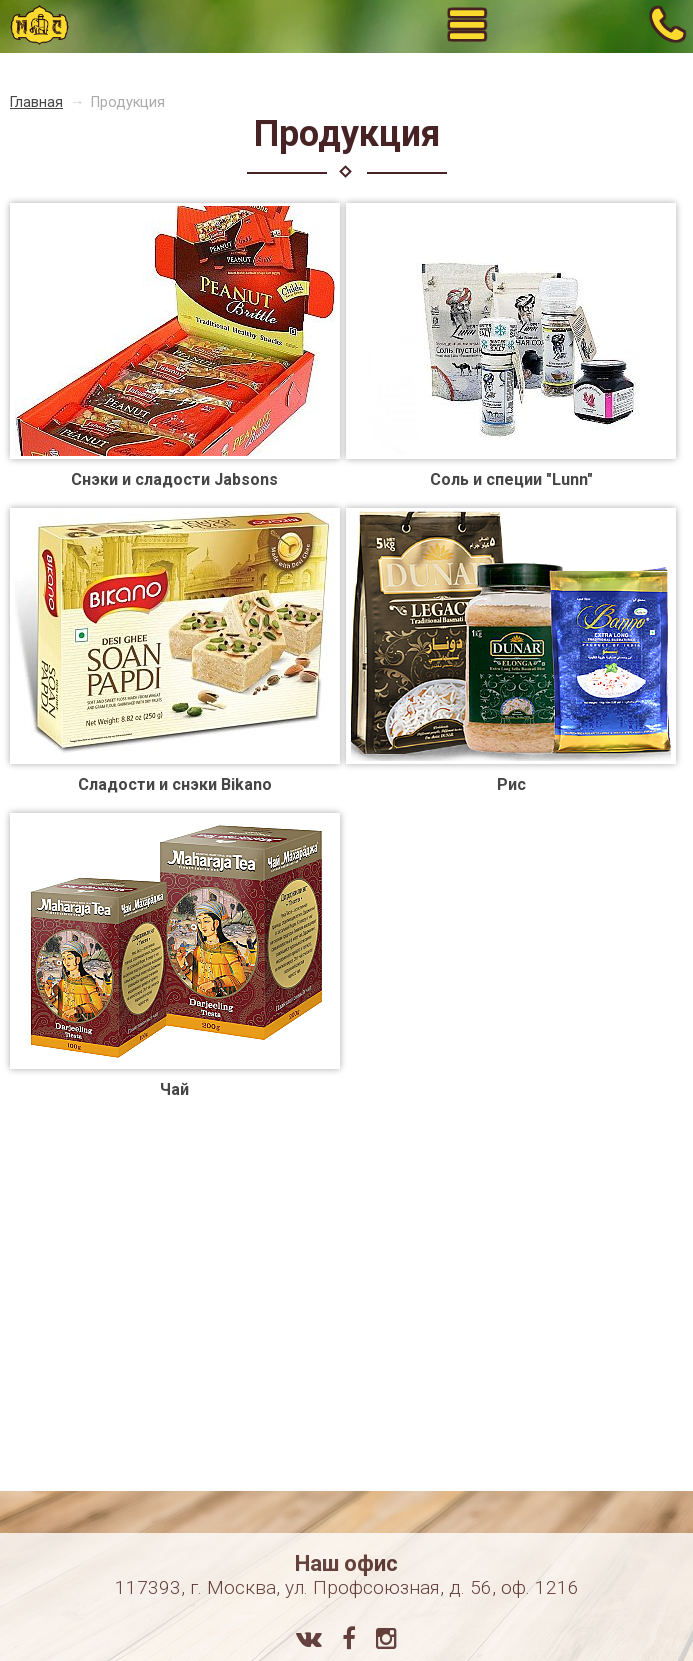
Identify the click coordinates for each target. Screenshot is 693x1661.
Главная (36, 102)
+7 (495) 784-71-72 (667, 26)
